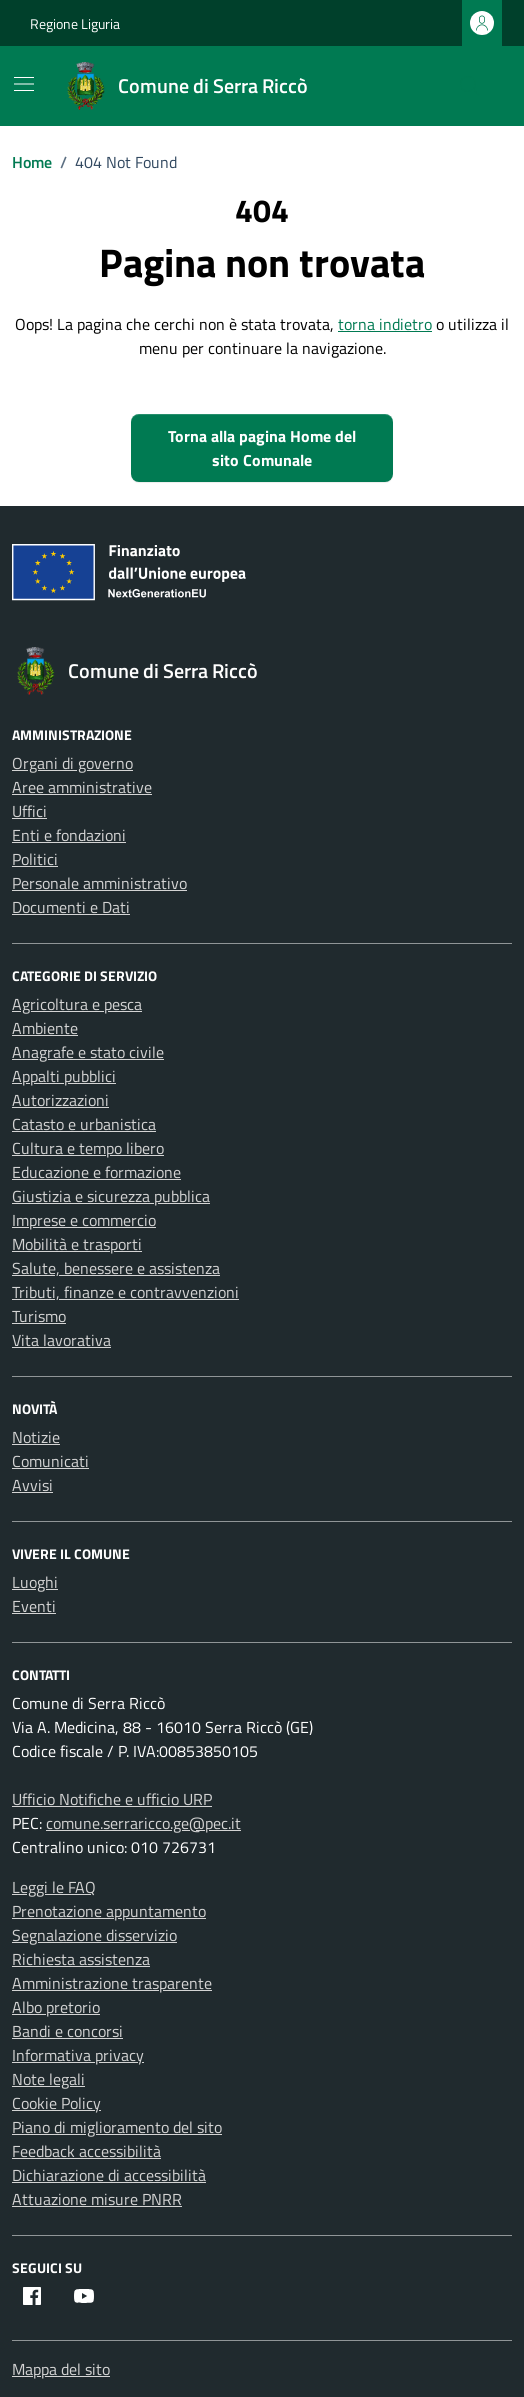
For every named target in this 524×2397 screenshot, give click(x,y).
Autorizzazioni (60, 1100)
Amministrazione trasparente (112, 1983)
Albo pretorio (56, 2007)
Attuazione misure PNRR (97, 2199)
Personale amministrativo (99, 883)
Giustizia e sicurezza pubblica (111, 1196)
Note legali (48, 2079)
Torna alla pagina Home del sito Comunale (262, 448)
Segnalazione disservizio (94, 1935)
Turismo (39, 1316)
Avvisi (32, 1485)
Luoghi (35, 1582)
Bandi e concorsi (67, 2031)
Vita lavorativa (61, 1340)
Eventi (34, 1606)
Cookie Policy (56, 2103)
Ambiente (45, 1028)
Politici (35, 859)
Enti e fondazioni (69, 835)
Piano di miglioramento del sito (117, 2127)
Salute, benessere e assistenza (116, 1268)
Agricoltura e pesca (77, 1004)
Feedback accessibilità (86, 2151)
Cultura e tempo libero (88, 1148)
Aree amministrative (82, 787)
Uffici (29, 811)
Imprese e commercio (84, 1220)
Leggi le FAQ (54, 1887)
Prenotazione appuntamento (109, 1911)
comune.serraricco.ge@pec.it (143, 1823)
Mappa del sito (61, 2369)
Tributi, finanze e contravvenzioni (125, 1292)
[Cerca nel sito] (470, 86)
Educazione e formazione (96, 1172)
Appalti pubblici (64, 1076)
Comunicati (50, 1461)
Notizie (36, 1437)
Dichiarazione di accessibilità (109, 2175)
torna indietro (385, 324)
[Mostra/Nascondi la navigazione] (24, 84)
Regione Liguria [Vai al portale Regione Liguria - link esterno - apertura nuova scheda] (75, 23)
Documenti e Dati (71, 907)
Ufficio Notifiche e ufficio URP (112, 1799)
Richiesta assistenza (81, 1959)
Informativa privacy (78, 2055)
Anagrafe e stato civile (88, 1052)
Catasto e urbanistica (84, 1124)
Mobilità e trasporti (77, 1244)
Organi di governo (72, 763)
